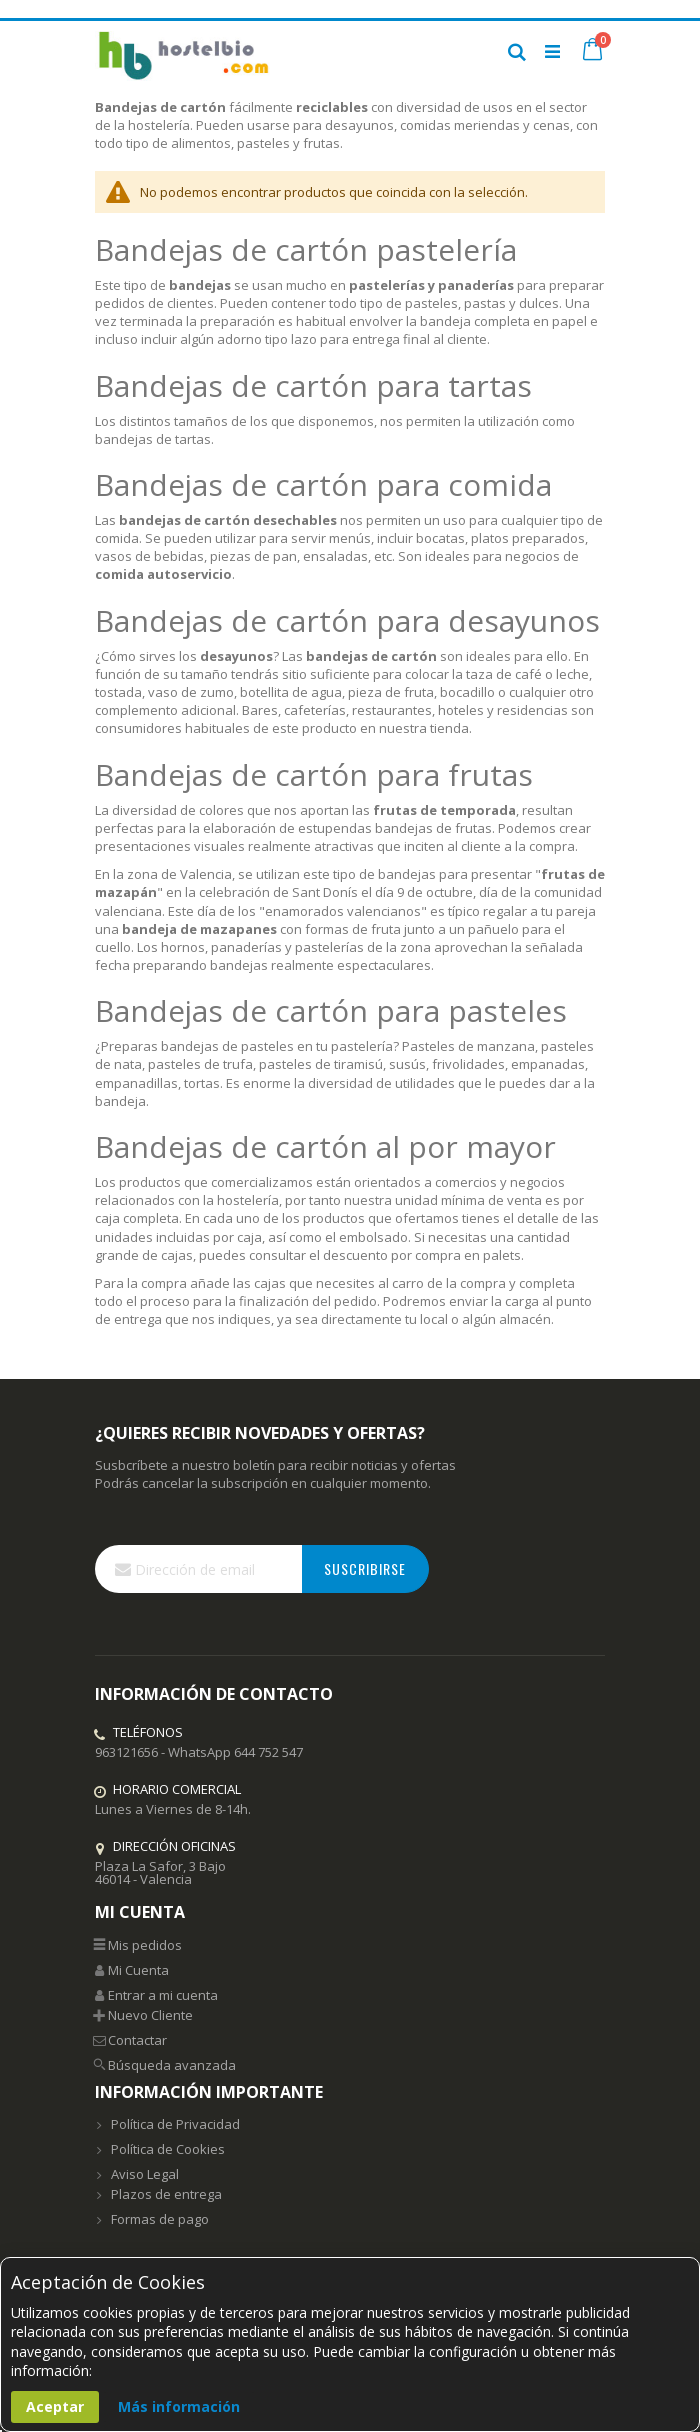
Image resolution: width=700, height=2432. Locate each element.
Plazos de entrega (158, 2194)
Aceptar (55, 2406)
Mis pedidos (138, 1945)
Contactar (131, 2040)
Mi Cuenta (132, 1970)
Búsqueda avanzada (165, 2065)
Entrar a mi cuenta (156, 1995)
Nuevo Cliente (144, 2015)
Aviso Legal (137, 2174)
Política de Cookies (160, 2149)
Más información (179, 2406)
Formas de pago (152, 2219)
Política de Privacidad (167, 2124)
